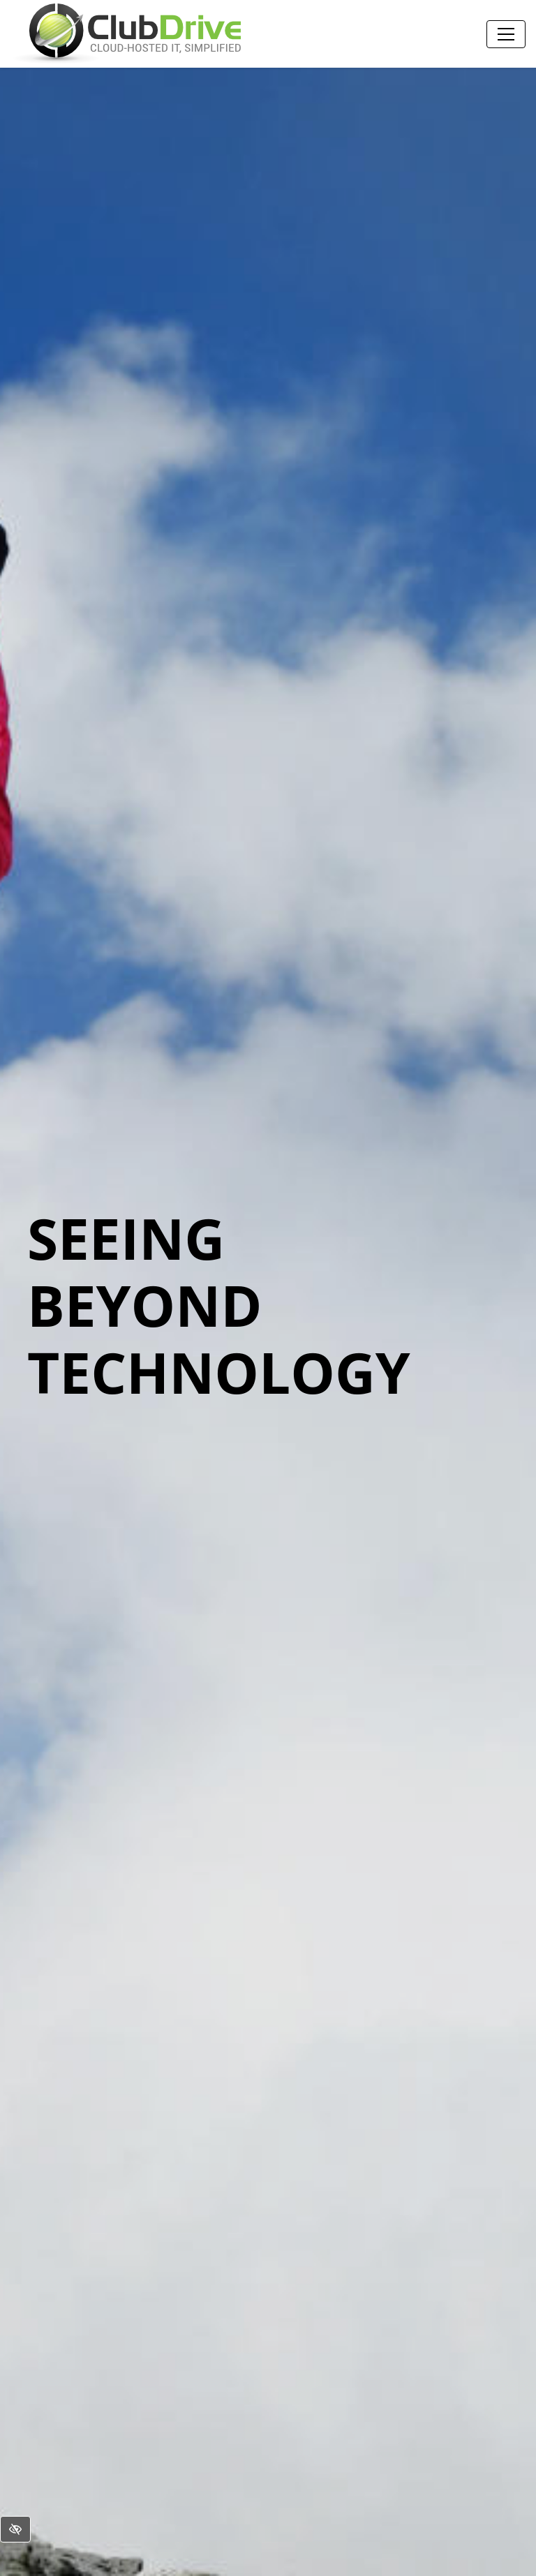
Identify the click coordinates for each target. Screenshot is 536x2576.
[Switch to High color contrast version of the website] (15, 2529)
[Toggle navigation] (506, 34)
